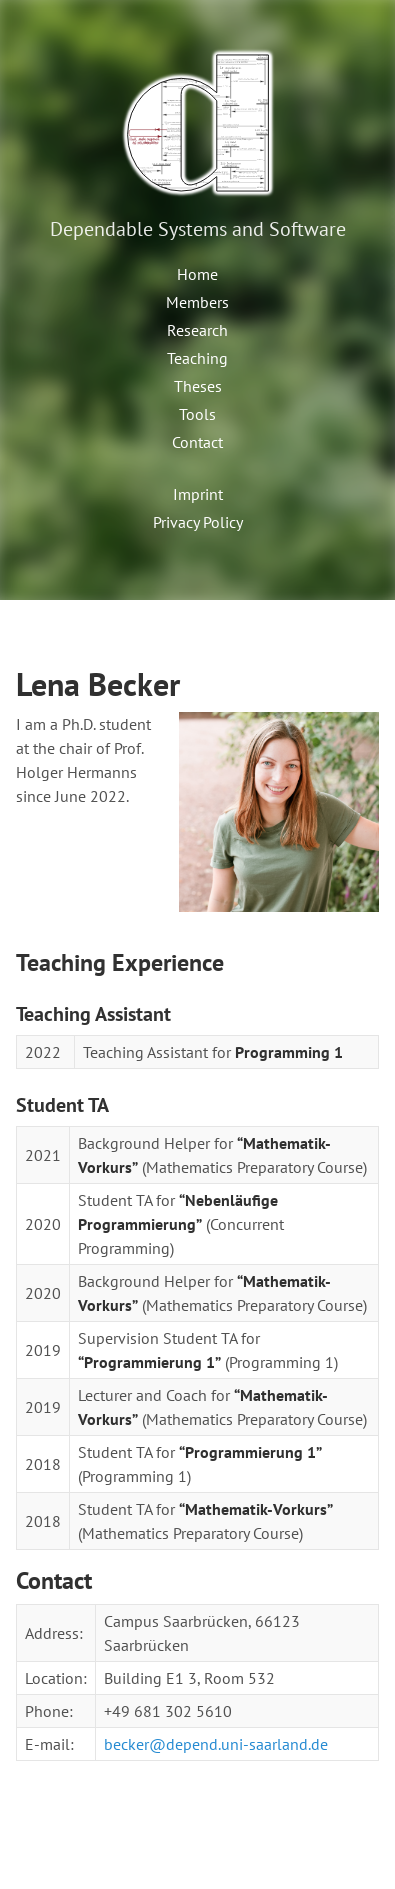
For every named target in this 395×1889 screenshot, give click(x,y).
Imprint (198, 494)
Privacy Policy (198, 522)
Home (197, 274)
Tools (197, 414)
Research (197, 330)
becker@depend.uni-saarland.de (216, 1744)
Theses (198, 386)
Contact (197, 442)
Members (197, 302)
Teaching (197, 358)
